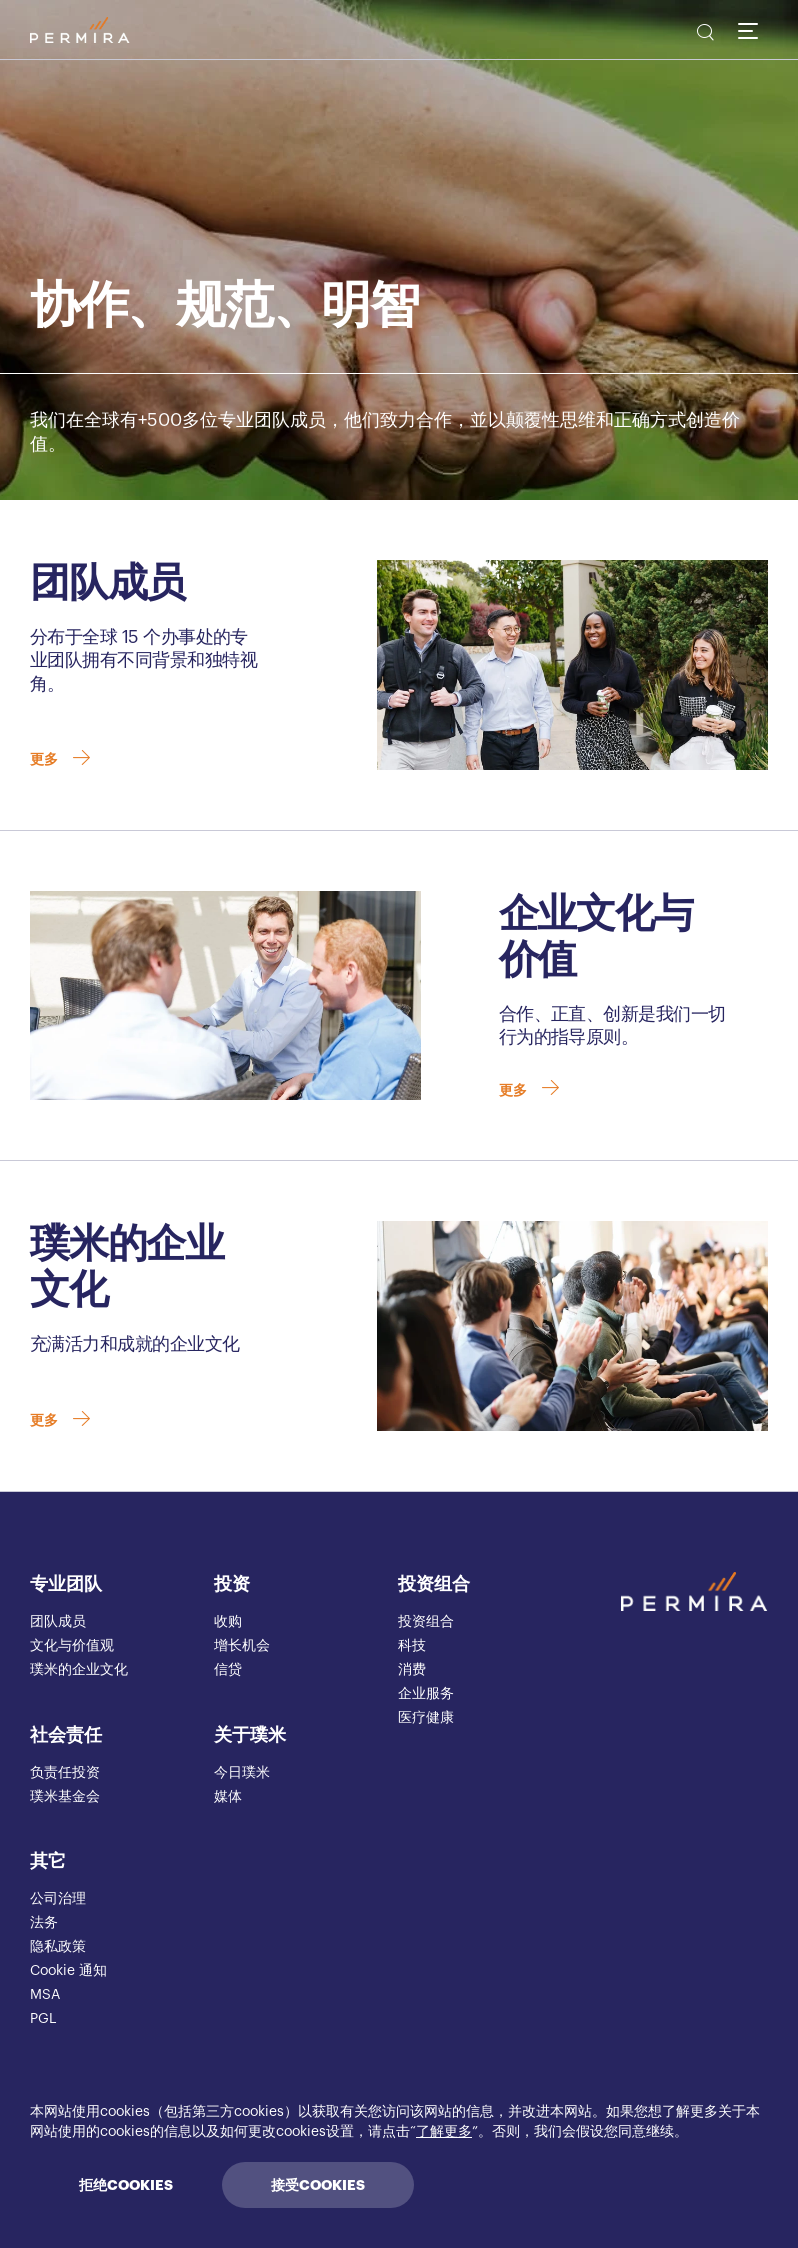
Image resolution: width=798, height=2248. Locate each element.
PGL (43, 2019)
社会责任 (66, 1735)
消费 (412, 1670)
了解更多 (444, 2132)
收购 (228, 1622)
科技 (412, 1646)
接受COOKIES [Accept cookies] (318, 2185)
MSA (45, 1995)
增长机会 (242, 1646)
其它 (48, 1861)
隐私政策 (58, 1947)
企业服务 (426, 1694)
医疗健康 (426, 1718)
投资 (232, 1584)
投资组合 (434, 1584)
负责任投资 (65, 1773)
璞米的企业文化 (79, 1670)
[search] (704, 35)
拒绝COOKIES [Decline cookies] (126, 2185)
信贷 (228, 1670)
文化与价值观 (72, 1646)
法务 (44, 1923)
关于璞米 (250, 1735)
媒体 (228, 1797)
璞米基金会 (65, 1797)
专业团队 (66, 1584)
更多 (61, 762)
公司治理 (58, 1899)
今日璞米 (242, 1773)
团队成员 (58, 1622)
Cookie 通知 (68, 1971)
